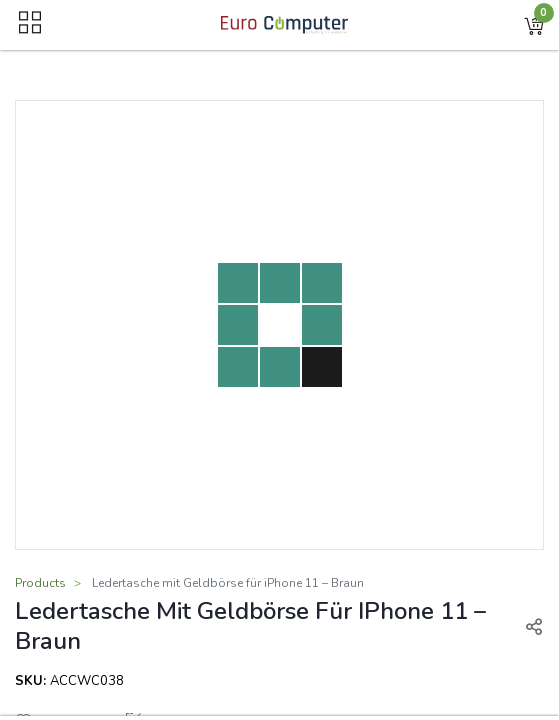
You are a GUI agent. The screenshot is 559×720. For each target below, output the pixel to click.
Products (40, 583)
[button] (534, 25)
